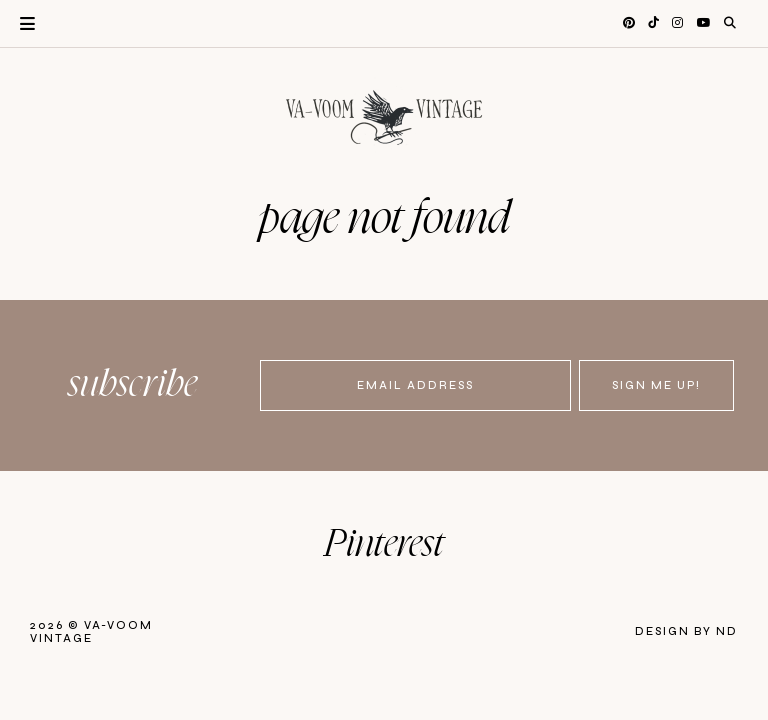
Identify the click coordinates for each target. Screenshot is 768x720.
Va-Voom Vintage (91, 632)
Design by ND (686, 631)
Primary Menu (17, 23)
